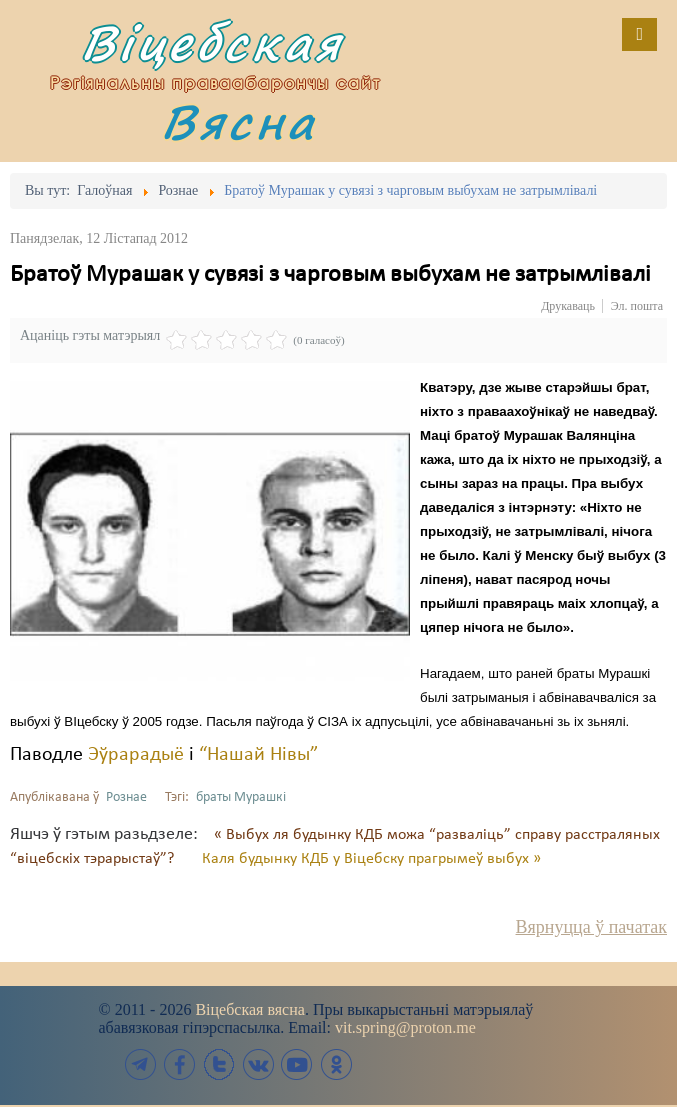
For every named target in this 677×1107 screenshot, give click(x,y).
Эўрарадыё (136, 755)
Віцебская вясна (249, 1009)
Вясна (239, 121)
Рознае (126, 797)
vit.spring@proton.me (405, 1027)
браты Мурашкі (241, 797)
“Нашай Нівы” (258, 755)
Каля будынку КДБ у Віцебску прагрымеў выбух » (371, 859)
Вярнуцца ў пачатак (591, 927)
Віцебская (212, 42)
